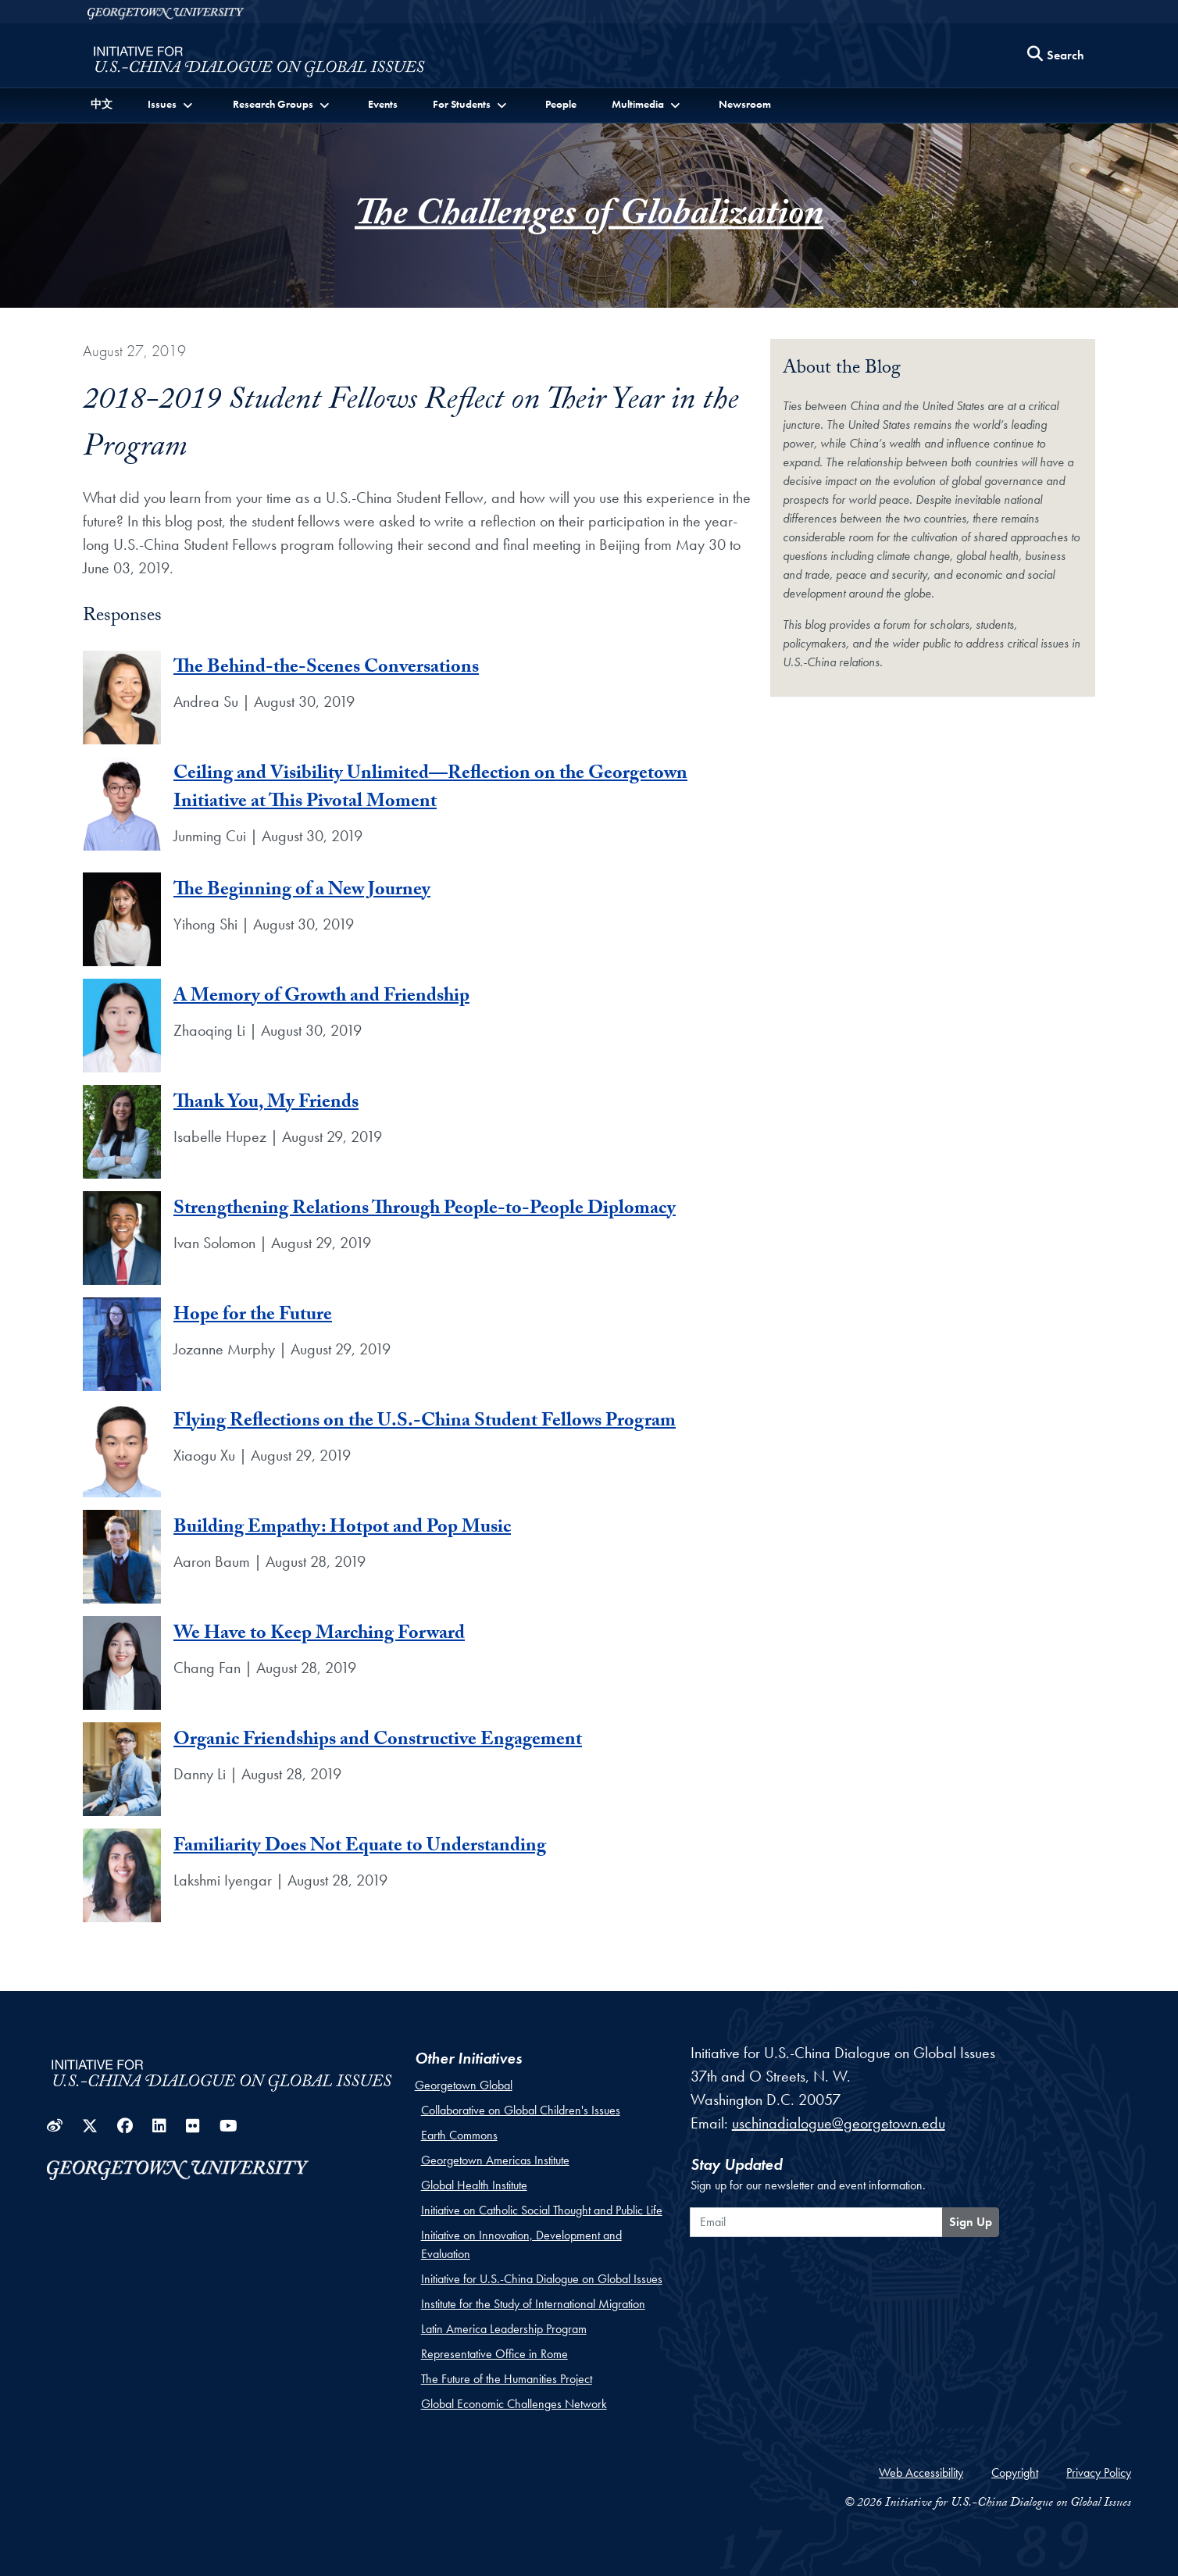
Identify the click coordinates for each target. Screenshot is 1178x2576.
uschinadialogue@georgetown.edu (838, 2123)
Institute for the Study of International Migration (533, 2304)
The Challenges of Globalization (589, 218)
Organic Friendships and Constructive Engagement (377, 1741)
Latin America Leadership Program (504, 2329)
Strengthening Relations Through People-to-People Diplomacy (424, 1210)
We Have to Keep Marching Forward (319, 1635)
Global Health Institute (474, 2185)
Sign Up (970, 2222)
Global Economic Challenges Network (514, 2404)
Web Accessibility (921, 2472)
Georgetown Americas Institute (495, 2160)
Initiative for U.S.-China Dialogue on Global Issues (541, 2279)
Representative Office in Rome (494, 2354)
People (561, 104)
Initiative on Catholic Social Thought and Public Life (541, 2210)
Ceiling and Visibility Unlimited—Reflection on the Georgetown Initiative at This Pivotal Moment (430, 789)
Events (383, 104)
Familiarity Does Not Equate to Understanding (359, 1848)
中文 (101, 104)
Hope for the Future (252, 1316)
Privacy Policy (1098, 2472)
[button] (171, 104)
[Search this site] (1056, 56)
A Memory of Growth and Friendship (321, 998)
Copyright (1014, 2472)
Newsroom (745, 104)
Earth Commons (459, 2135)
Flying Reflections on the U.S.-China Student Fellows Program (424, 1423)
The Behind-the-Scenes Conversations (326, 669)
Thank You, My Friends (266, 1104)
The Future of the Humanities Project (506, 2379)
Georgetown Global (463, 2085)
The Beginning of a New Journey (301, 892)
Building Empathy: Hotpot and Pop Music (342, 1529)
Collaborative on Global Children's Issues (520, 2110)
